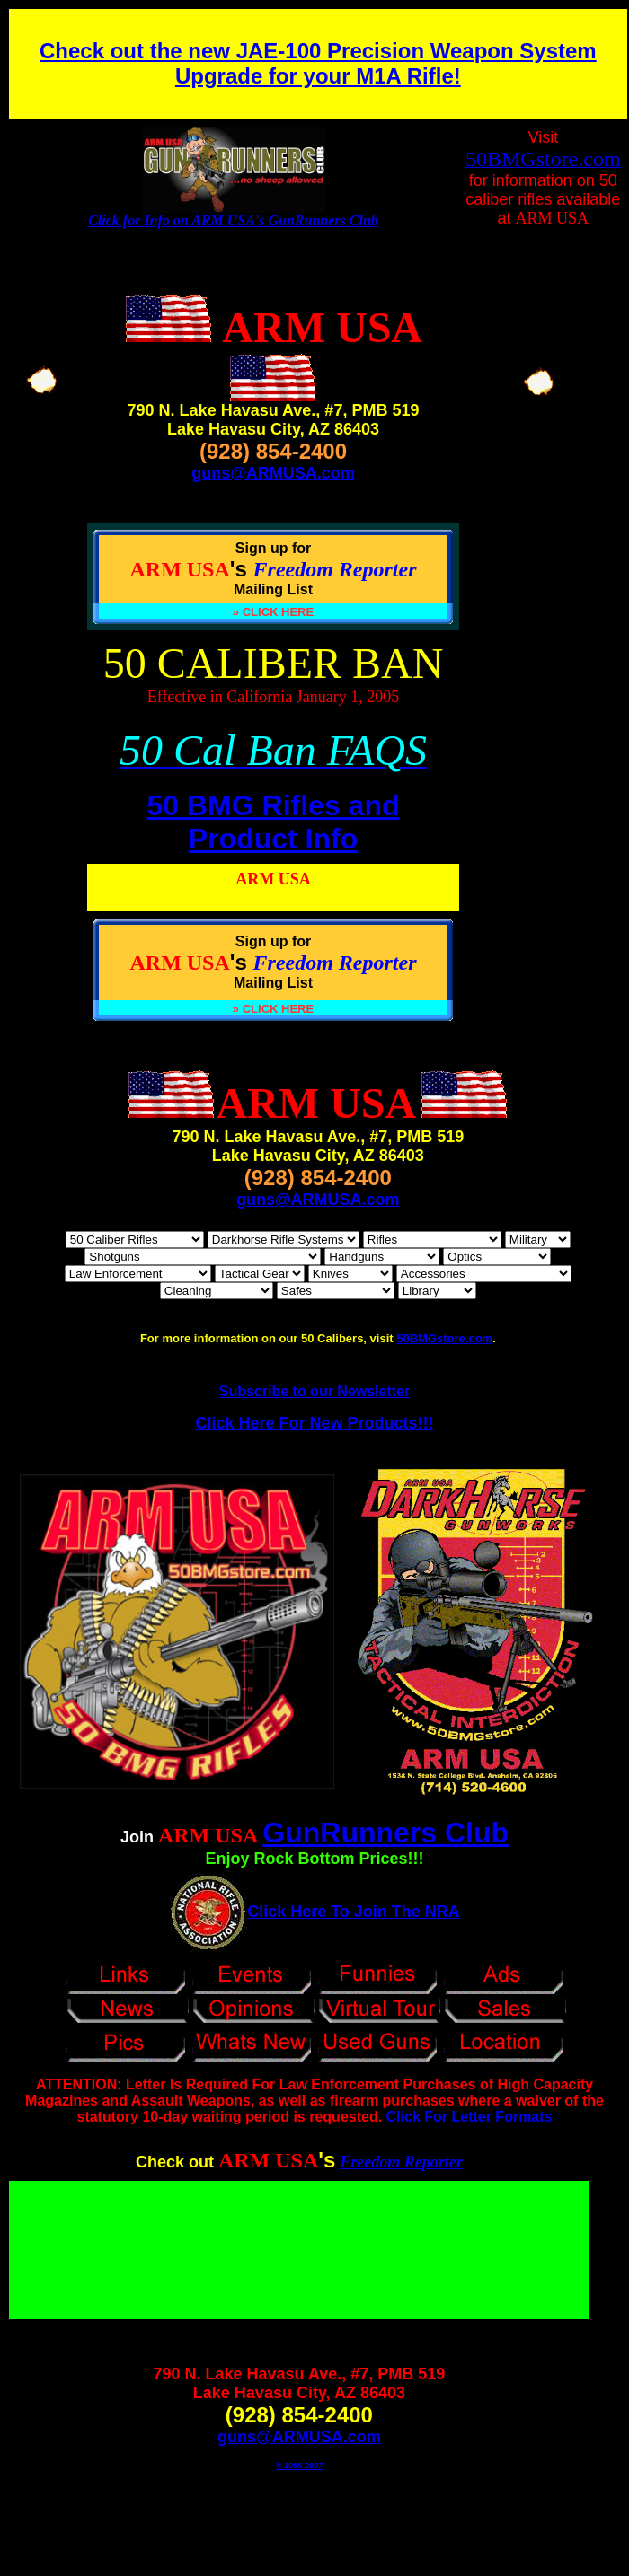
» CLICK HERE (273, 612)
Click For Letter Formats (469, 2116)
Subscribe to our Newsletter (315, 1391)
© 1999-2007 (299, 2465)
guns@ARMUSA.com (273, 473)
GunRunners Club (385, 1832)
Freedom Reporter (401, 2162)
